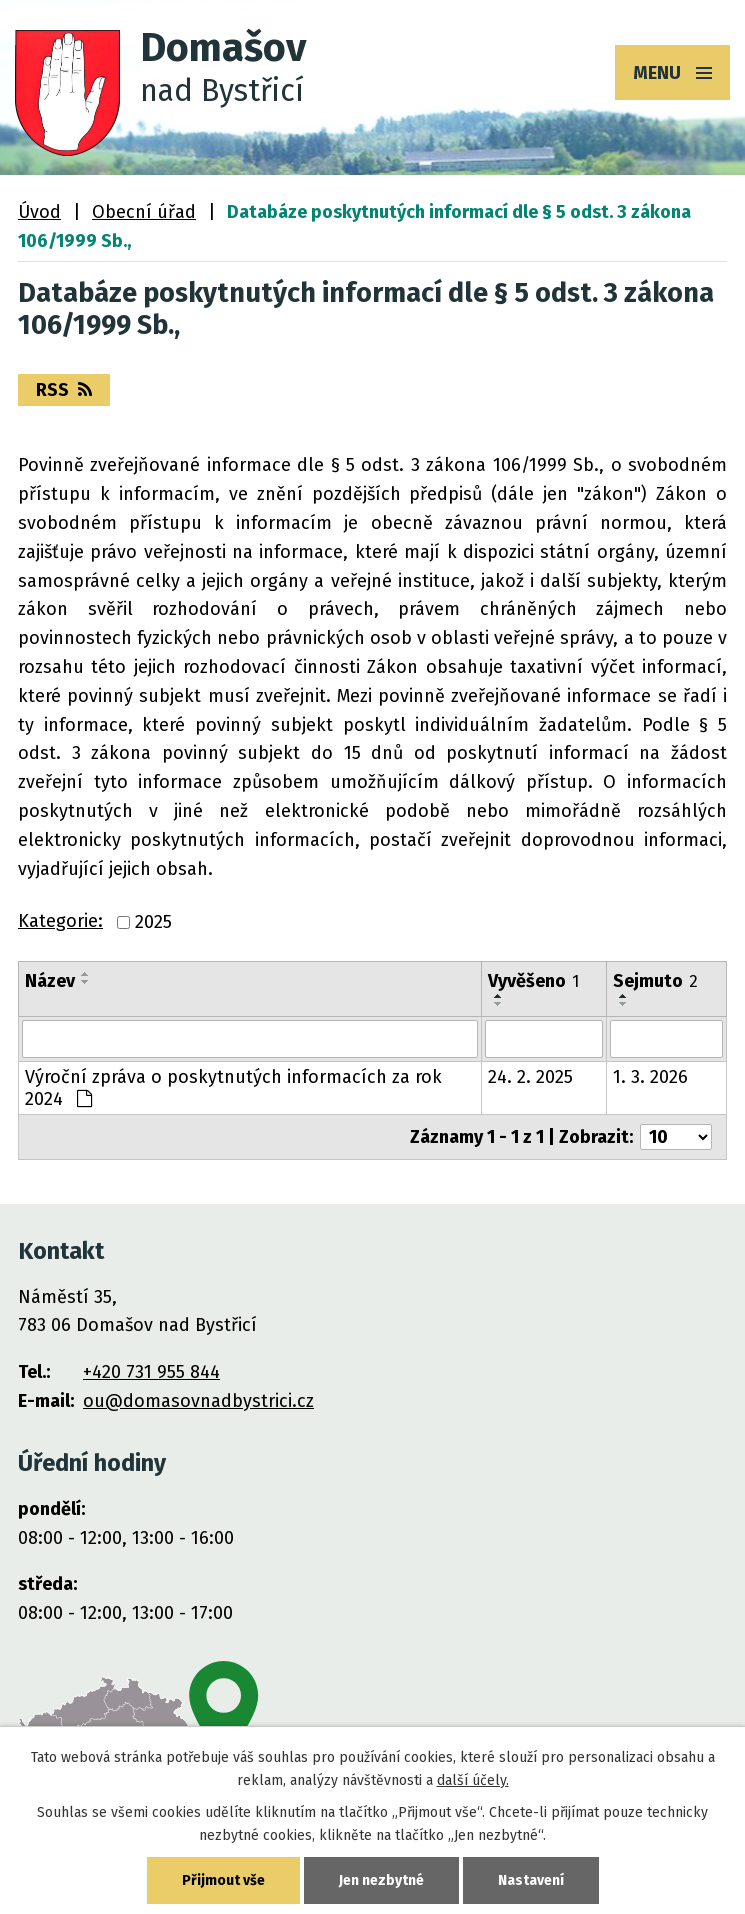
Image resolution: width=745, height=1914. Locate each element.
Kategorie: (60, 921)
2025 (153, 923)
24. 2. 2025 (530, 1077)
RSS (64, 390)
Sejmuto (655, 981)
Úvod (39, 212)
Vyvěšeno (533, 981)
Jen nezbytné (381, 1880)
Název (50, 981)
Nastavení (531, 1880)
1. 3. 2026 (650, 1077)
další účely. (473, 1780)
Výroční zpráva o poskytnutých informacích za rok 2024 (233, 1088)
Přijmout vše (223, 1880)
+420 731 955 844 (151, 1372)
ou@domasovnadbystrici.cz (198, 1401)
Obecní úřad (144, 212)
